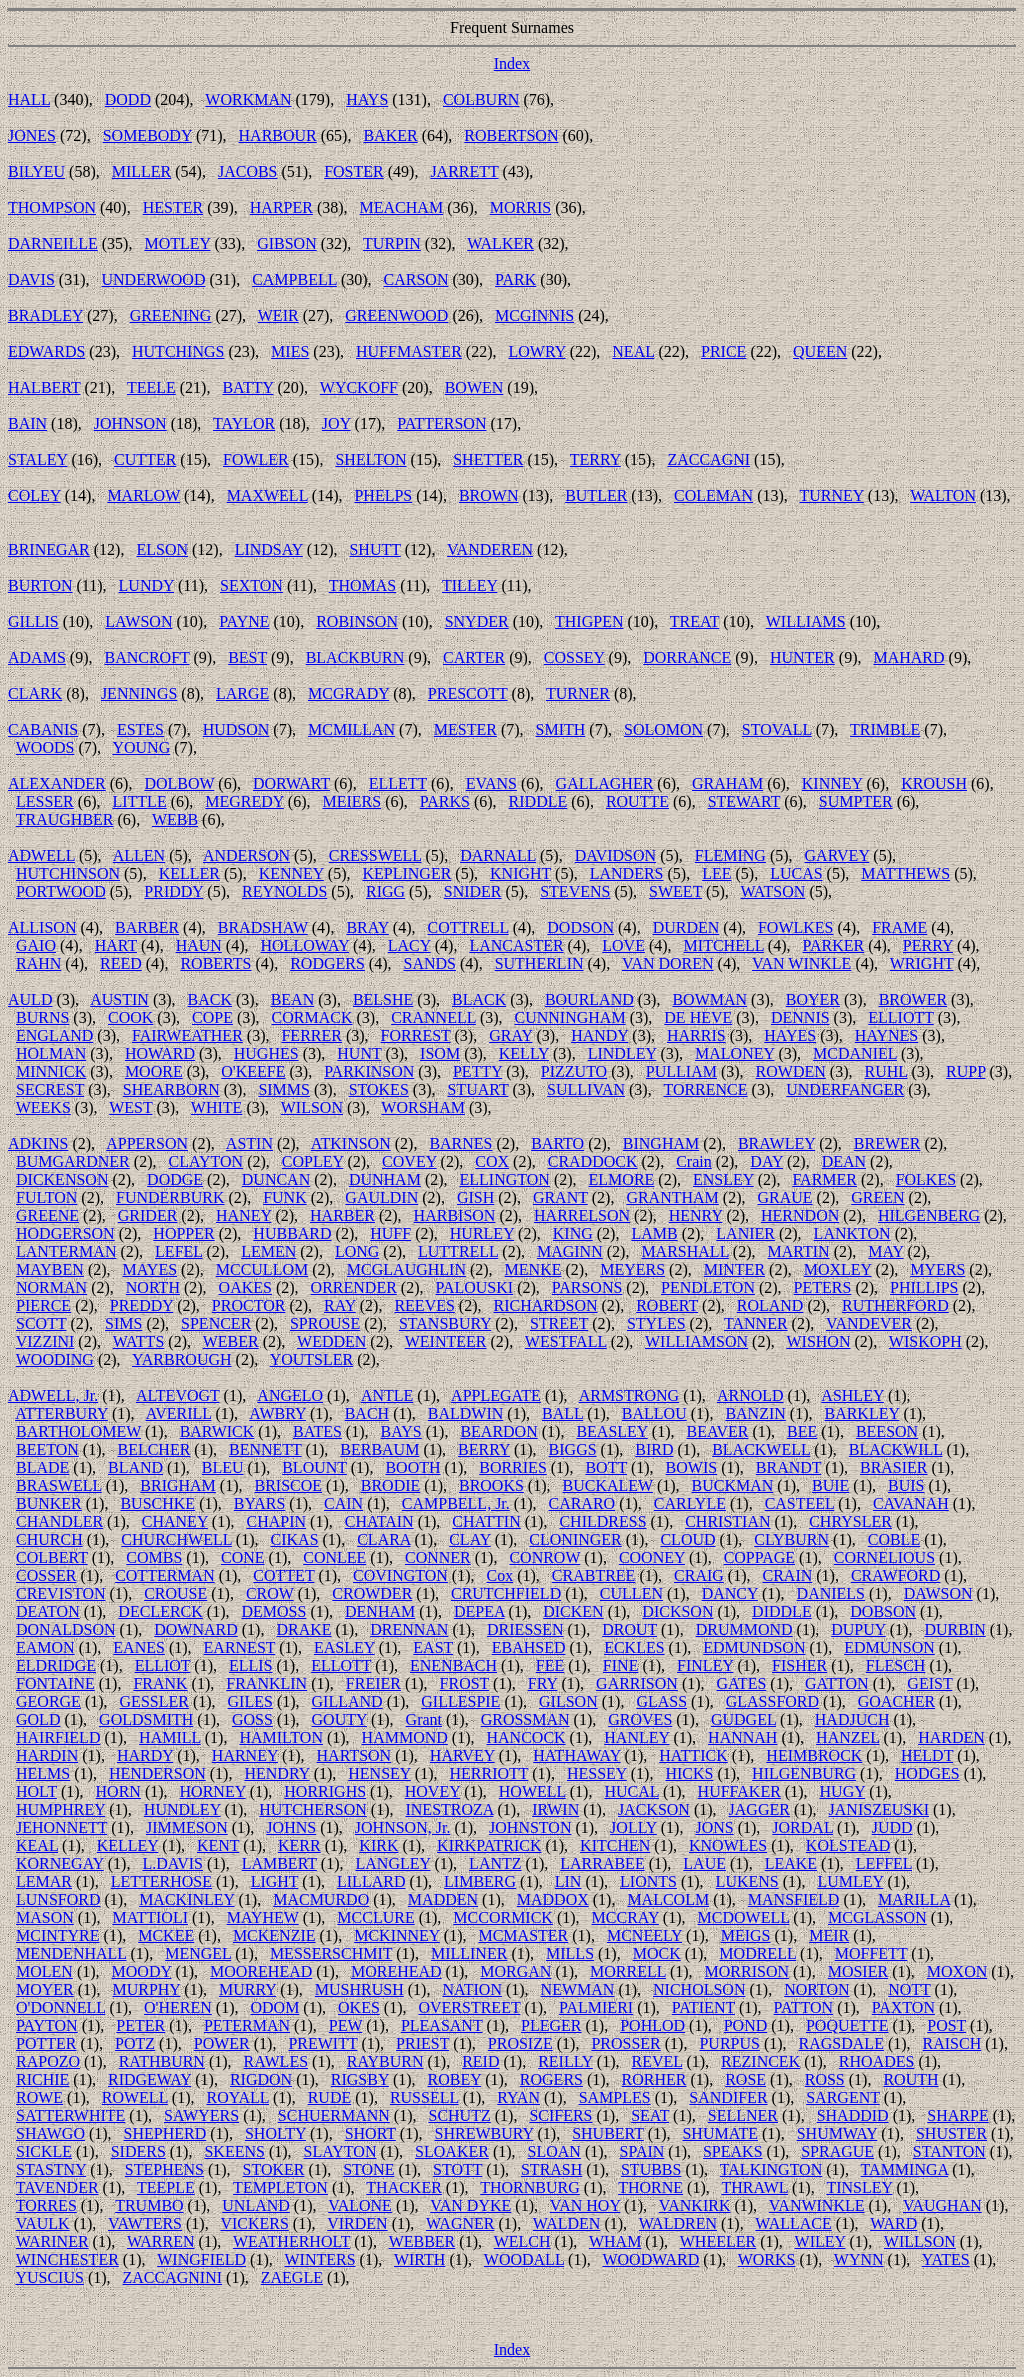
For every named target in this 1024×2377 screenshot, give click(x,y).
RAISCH (952, 2043)
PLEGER (551, 2025)
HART (116, 945)
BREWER (887, 1143)
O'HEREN (178, 2007)
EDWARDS (46, 351)
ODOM (274, 2007)
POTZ (135, 2043)
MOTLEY (177, 243)
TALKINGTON (771, 2169)
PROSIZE (520, 2043)
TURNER (578, 693)
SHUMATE (720, 2133)
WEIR (278, 315)
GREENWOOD (396, 315)
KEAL (37, 1845)
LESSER (45, 801)
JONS (714, 1827)
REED (121, 963)
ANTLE (387, 1395)
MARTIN (798, 1251)
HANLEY (636, 1737)
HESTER (173, 207)
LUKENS (747, 1881)
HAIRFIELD (58, 1737)
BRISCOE (289, 1485)
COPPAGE (759, 1557)
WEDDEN (331, 1341)
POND (746, 2025)
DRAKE (303, 1629)
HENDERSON (157, 1773)
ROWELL (135, 2097)
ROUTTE (637, 801)
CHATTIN (486, 1521)
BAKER (390, 135)
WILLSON (920, 2241)
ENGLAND (54, 1035)
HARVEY (462, 1755)
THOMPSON (52, 207)
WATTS (139, 1341)
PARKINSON (369, 1071)
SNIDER (473, 891)
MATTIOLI (150, 1917)
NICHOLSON (699, 1989)
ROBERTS (215, 963)
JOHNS (291, 1827)
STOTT (457, 2169)
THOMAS (363, 585)
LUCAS (796, 873)
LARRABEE (602, 1863)
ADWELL (41, 855)
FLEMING (730, 855)
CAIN (343, 1503)
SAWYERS (201, 2115)
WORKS (767, 2259)
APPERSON (147, 1143)
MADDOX (553, 1899)
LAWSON (138, 621)
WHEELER (718, 2241)
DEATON (48, 1611)
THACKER (404, 2187)
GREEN (877, 1197)
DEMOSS (273, 1611)
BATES (317, 1431)
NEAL (633, 351)
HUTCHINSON (68, 873)
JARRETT (464, 171)
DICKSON (677, 1611)
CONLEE (334, 1557)
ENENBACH (453, 1665)
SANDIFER (728, 2097)
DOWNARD (196, 1629)
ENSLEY (723, 1179)
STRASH (551, 2169)
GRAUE (784, 1197)
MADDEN (443, 1899)
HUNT (359, 1053)
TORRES (46, 2205)
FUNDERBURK (170, 1197)
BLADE (42, 1467)
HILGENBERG (929, 1215)
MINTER (734, 1269)
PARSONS (587, 1287)
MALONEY (734, 1053)
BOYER (813, 999)
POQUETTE (847, 2025)
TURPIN (392, 243)
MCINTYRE (58, 1935)
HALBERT (44, 387)
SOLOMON (663, 729)
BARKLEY (861, 1413)
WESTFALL (566, 1341)
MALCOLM (668, 1899)
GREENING (171, 315)
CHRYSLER (850, 1521)
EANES (139, 1647)
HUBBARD (292, 1233)
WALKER (500, 243)
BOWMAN (709, 999)
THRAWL (754, 2187)
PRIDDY (173, 891)
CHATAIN (379, 1521)
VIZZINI (45, 1341)
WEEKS (43, 1107)
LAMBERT (279, 1863)
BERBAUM (379, 1449)
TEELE (151, 387)
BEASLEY (611, 1431)
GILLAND (347, 1701)
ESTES (140, 729)
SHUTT (374, 549)
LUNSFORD (58, 1899)
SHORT (370, 2133)
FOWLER (256, 459)
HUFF (390, 1233)
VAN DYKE (470, 2205)
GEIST (929, 1683)
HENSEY (379, 1773)
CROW (270, 1593)
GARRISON (637, 1683)
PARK (515, 279)
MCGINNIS (534, 315)
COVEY (409, 1161)
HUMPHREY (60, 1809)
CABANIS (43, 729)
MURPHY (146, 1989)
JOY (336, 423)
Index (512, 63)
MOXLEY (838, 1269)
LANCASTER (516, 945)
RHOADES (877, 2061)
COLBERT (52, 1557)
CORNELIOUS (884, 1557)
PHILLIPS (924, 1287)
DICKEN (573, 1611)
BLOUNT (314, 1467)
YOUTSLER (312, 1359)
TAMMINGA (905, 2169)
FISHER (799, 1665)
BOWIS (692, 1467)
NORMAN (51, 1287)
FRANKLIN (266, 1683)
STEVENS (575, 891)
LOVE (623, 945)
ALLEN (139, 855)
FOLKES (926, 1179)
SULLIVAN (586, 1089)
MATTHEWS (905, 873)
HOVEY (432, 1791)
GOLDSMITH (146, 1719)
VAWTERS (145, 2223)
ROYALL (237, 2097)
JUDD (892, 1827)
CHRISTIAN (727, 1521)
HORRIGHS (325, 1791)
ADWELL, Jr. (53, 1395)
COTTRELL (467, 927)
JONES (32, 135)
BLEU (223, 1467)
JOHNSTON (530, 1827)
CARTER (474, 657)
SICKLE (44, 2151)
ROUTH (910, 2079)
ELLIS (251, 1665)
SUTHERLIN (539, 963)
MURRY (247, 1989)
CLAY (470, 1539)
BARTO (557, 1143)
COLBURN (481, 99)
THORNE (650, 2187)
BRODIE (391, 1485)
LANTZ (495, 1863)
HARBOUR (278, 135)
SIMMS (284, 1089)
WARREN (161, 2241)
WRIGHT (922, 963)
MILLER (142, 171)
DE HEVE (698, 1017)
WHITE (217, 1107)
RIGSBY (360, 2079)
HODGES (927, 1773)
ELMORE (622, 1179)
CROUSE (175, 1593)
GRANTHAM (672, 1197)
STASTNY (51, 2169)
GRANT (560, 1197)
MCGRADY (348, 693)
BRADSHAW (263, 927)
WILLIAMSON (696, 1341)
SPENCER (216, 1323)
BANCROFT (146, 657)
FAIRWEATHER (187, 1035)
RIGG (385, 891)
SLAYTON (340, 2151)
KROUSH (934, 783)
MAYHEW (263, 1917)
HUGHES (266, 1053)
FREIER (373, 1683)
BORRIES (513, 1467)
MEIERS (351, 801)
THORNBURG (530, 2187)
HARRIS (696, 1035)
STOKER (274, 2169)
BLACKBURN (355, 657)
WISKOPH (925, 1341)
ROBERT (667, 1305)
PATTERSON (441, 423)
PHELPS (383, 495)
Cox (500, 1575)
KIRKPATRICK (489, 1845)
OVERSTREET (469, 2007)
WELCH (522, 2241)
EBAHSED (529, 1647)
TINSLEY (859, 2187)
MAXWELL (267, 495)
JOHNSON (130, 423)
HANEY (243, 1215)
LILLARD (371, 1881)
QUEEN (820, 351)
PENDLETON (708, 1287)
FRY (543, 1683)
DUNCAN (276, 1179)
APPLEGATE (496, 1395)
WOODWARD (650, 2259)
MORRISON (747, 1971)
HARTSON (354, 1755)
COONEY (652, 1557)
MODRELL (757, 1953)
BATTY (247, 387)
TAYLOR (244, 423)
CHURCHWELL (176, 1539)
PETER (140, 2025)
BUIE (830, 1485)
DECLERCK (160, 1611)
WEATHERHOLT (291, 2241)
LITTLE (139, 801)
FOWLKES (796, 927)
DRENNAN (409, 1629)
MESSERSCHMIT (331, 1953)
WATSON (772, 891)
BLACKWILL (896, 1449)
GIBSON (287, 243)
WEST (130, 1107)
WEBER (231, 1341)
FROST (465, 1683)
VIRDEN (357, 2223)
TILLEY (469, 585)
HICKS (689, 1773)
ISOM (440, 1053)
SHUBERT (608, 2133)
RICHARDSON (546, 1305)
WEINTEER (446, 1341)
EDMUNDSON (754, 1647)
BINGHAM (661, 1143)
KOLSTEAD (848, 1845)
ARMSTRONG (629, 1395)
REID (480, 2061)
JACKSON (654, 1809)
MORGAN (515, 1971)
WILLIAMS (806, 621)
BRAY (367, 927)
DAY (766, 1161)
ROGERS (551, 2079)
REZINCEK (760, 2061)
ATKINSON (351, 1143)
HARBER (342, 1215)
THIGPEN (589, 621)
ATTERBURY (61, 1413)
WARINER (52, 2241)
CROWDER (372, 1593)
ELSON (162, 549)
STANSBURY (445, 1323)
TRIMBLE (885, 729)
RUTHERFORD (895, 1305)
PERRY (928, 945)
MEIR (829, 1935)
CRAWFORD (895, 1575)
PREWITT (322, 2043)
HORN (118, 1791)
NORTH (153, 1287)
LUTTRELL (458, 1251)
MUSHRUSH (359, 1989)
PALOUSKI (474, 1287)
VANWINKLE (817, 2205)
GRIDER (148, 1215)
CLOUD (687, 1539)
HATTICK (693, 1755)
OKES (359, 2007)
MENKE (533, 1269)
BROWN (489, 495)
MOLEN (44, 1971)
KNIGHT (520, 873)
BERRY (484, 1449)
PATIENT (703, 2007)
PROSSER (625, 2043)
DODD (128, 99)
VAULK (43, 2223)
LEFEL (178, 1251)
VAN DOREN (668, 963)
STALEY (37, 459)
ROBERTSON (511, 135)
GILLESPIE (460, 1701)
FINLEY (705, 1665)
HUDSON (236, 729)
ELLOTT (341, 1665)
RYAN (518, 2097)
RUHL (885, 1071)
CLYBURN (791, 1539)
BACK (210, 999)
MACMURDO (321, 1899)
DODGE (175, 1179)
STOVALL (777, 729)
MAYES (150, 1269)
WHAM (615, 2241)
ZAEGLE (292, 2277)
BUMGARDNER (73, 1161)
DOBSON (883, 1611)
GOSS (252, 1719)
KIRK (378, 1845)
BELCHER (153, 1449)
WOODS (45, 747)
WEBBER (422, 2241)
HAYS (367, 99)
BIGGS (573, 1449)
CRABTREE (594, 1575)
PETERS (823, 1287)
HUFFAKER (739, 1791)
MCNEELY (644, 1935)
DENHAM (380, 1611)
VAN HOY (585, 2205)
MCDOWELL (744, 1917)
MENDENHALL (71, 1953)
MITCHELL (724, 945)
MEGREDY (244, 801)
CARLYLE (690, 1503)
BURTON (40, 585)
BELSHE (383, 999)
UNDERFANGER (845, 1089)
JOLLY (633, 1827)
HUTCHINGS (178, 351)
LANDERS (627, 873)
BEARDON (498, 1431)
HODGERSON (65, 1233)
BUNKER (49, 1503)
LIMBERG (480, 1881)
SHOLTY (275, 2133)
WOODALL (524, 2259)
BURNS (42, 1017)
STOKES (379, 1089)
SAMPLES (615, 2097)
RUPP (965, 1071)
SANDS (430, 963)
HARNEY (245, 1755)
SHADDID (853, 2115)
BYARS (260, 1503)
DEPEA (479, 1611)
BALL (562, 1413)
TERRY (595, 459)
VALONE (360, 2205)
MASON (45, 1917)
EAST (433, 1647)
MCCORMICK (503, 1917)
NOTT (909, 1989)
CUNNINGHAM (570, 1017)
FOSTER (354, 171)
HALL (29, 99)
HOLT (36, 1791)
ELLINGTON (505, 1179)
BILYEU (36, 171)
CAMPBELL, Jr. (456, 1503)
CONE (243, 1557)
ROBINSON (357, 621)
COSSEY (574, 657)
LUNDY (146, 585)
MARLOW (143, 495)
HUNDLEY (182, 1809)
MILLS (570, 1953)
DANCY (730, 1593)
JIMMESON (187, 1827)
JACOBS (248, 171)
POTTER (46, 2043)
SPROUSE (325, 1323)
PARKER (834, 945)
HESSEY (597, 1773)
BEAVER (717, 1431)
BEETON (47, 1449)
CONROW (544, 1557)
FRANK (160, 1683)
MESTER (465, 729)
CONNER (438, 1557)
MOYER (45, 1989)
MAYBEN (50, 1269)
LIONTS (648, 1881)
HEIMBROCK (814, 1755)
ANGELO (290, 1395)
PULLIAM (681, 1071)
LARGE (242, 693)
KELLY (524, 1053)
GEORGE (48, 1701)
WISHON (818, 1341)
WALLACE (793, 2223)
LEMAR (44, 1881)
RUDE (330, 2097)
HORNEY (213, 1791)
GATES (742, 1683)
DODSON (580, 927)
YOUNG (141, 747)
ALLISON (42, 927)
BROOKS (491, 1485)
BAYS (401, 1431)
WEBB (175, 819)
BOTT (605, 1467)
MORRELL (628, 1971)
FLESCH (896, 1665)
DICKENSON (62, 1179)
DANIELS (831, 1593)
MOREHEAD (396, 1971)
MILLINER (469, 1953)
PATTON (804, 2007)
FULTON (46, 1197)
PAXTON (903, 2007)
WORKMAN (248, 99)
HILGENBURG (804, 1773)
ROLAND (770, 1305)
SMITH (561, 729)
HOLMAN (51, 1053)
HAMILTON (281, 1737)
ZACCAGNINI (173, 2277)
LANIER (745, 1233)
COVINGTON (400, 1575)
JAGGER (759, 1809)
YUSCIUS (49, 2277)
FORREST (416, 1035)
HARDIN (47, 1755)
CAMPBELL (294, 279)
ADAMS (37, 657)
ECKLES (634, 1647)
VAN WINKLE (801, 963)
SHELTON (370, 459)
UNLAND (256, 2205)
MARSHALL (684, 1251)
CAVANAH (911, 1503)
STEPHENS (164, 2169)
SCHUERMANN (334, 2115)
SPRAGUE (837, 2151)
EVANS (491, 783)
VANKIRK (695, 2205)
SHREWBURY (484, 2133)
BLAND (135, 1467)
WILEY (820, 2241)
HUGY (843, 1791)
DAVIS (31, 279)
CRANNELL (433, 1017)
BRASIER (894, 1467)
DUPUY (858, 1629)
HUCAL (631, 1791)
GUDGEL (743, 1719)
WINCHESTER (67, 2259)
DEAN (844, 1161)
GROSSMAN (525, 1719)
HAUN (199, 945)
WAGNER (460, 2223)
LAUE (704, 1863)
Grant (424, 1719)
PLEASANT (442, 2025)
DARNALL (498, 855)
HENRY (696, 1215)
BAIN (27, 423)
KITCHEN (615, 1845)
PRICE (723, 351)
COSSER (46, 1575)
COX (492, 1161)
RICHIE (42, 2079)
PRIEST (422, 2043)
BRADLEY (45, 315)
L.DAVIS (172, 1863)
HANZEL (847, 1737)
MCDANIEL (855, 1053)
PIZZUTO (574, 1071)
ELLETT (398, 783)
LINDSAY (269, 549)
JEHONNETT (61, 1827)
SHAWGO (50, 2133)
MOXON (957, 1971)
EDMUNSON (889, 1647)
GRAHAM (727, 783)
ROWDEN (791, 1071)
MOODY (142, 1971)
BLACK (479, 999)
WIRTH (419, 2259)
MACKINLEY (186, 1899)
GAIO (36, 945)
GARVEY (837, 855)
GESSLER (154, 1701)
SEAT (650, 2115)
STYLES (656, 1323)
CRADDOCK (593, 1161)
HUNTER (802, 657)
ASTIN (249, 1143)
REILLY (565, 2061)
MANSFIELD (794, 1899)
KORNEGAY (60, 1863)
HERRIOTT (488, 1773)
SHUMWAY (837, 2133)
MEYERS (632, 1269)
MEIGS (746, 1935)
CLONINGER (575, 1539)
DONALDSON (66, 1629)
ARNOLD (750, 1395)
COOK (130, 1017)
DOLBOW (179, 783)
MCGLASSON (877, 1917)
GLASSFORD (772, 1701)
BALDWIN (466, 1413)
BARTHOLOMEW (78, 1431)
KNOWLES (728, 1845)
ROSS (825, 2079)
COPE (212, 1017)
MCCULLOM (262, 1269)
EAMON (45, 1647)
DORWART (291, 783)
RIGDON (261, 2079)
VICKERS (254, 2223)
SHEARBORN (171, 1089)
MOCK (657, 1953)
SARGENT (843, 2097)
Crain (694, 1161)
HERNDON (800, 1215)
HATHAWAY (576, 1755)
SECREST (50, 1089)
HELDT (927, 1755)
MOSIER (858, 1971)
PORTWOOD (61, 891)
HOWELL (532, 1791)
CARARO (581, 1503)
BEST (247, 657)
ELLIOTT (900, 1017)
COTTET (283, 1575)
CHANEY (175, 1521)
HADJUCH (852, 1719)
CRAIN (787, 1575)
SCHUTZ (459, 2115)
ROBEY (455, 2079)
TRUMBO (149, 2205)
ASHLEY (852, 1395)
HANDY (599, 1035)
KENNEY (291, 873)
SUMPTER (856, 801)
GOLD (38, 1719)
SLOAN (554, 2151)
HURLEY (482, 1233)
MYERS (937, 1269)
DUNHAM (385, 1179)
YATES (946, 2259)
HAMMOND (405, 1737)
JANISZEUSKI (879, 1809)
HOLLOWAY (305, 945)
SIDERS (138, 2151)
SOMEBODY (147, 135)
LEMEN (268, 1251)
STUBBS (651, 2169)
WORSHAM (423, 1107)
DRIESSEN (525, 1629)
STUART (477, 1089)
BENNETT (265, 1449)
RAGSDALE (841, 2043)
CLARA (383, 1539)
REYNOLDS (284, 891)
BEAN (293, 999)
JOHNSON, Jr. (403, 1827)
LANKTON (852, 1233)
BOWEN (474, 387)
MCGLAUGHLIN (406, 1269)
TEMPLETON (280, 2187)
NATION (472, 1989)
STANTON (949, 2151)
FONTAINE (55, 1683)
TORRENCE (705, 1089)
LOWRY (536, 351)
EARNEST (240, 1647)
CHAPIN (277, 1521)
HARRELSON (582, 1215)
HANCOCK (525, 1737)
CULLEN (631, 1593)
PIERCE (43, 1305)
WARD (893, 2223)
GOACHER (896, 1701)
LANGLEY (393, 1863)
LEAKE (791, 1863)
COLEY (34, 495)
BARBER (147, 927)
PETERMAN (247, 2025)
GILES (250, 1701)
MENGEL (198, 1953)
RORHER (654, 2079)
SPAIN (642, 2151)
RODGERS (327, 963)
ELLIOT (163, 1665)
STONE (368, 2169)
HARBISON (455, 1215)
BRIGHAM (178, 1485)
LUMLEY (850, 1881)
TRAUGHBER (65, 819)
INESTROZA (449, 1809)
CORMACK (312, 1017)
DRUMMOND (744, 1629)
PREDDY (141, 1305)
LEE (716, 873)
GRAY (510, 1035)
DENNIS (800, 1017)
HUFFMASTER (409, 351)
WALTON (943, 495)
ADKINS (38, 1143)
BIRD (654, 1449)
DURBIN (954, 1629)
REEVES (424, 1305)
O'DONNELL (60, 2007)
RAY (340, 1305)
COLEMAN (713, 495)
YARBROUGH (182, 1359)
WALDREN (678, 2223)
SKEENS (234, 2151)
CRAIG (699, 1575)
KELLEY (128, 1845)
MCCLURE (375, 1917)
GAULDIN (381, 1197)
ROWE (39, 2097)
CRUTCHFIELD (506, 1593)
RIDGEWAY (149, 2079)
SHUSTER (951, 2133)
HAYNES (886, 1035)
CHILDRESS (602, 1521)
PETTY (477, 1071)
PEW (345, 2025)
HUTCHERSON (313, 1809)
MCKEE (166, 1935)
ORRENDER (354, 1287)
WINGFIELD (201, 2259)
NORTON (816, 1989)
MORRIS (520, 207)
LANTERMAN (66, 1251)
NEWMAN (578, 1989)
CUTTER (145, 459)
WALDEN (567, 2223)
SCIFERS (560, 2115)
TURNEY (832, 495)
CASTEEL (800, 1503)
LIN (568, 1881)
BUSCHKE (157, 1503)
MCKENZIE (274, 1935)
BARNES (460, 1143)
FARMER (824, 1179)
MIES (290, 351)
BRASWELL (59, 1485)
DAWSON (938, 1593)
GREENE (47, 1215)
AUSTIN (119, 999)
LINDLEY (622, 1053)
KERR (299, 1845)
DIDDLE (782, 1611)
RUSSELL (424, 2097)
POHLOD (652, 2025)
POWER (222, 2043)
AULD (30, 999)
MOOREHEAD (261, 1971)
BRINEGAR (49, 549)
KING (573, 1233)
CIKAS (295, 1539)
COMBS (154, 1557)
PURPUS (729, 2043)
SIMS (123, 1323)
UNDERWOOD (153, 279)
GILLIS (33, 621)
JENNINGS (139, 693)
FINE (621, 1665)
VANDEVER (869, 1323)
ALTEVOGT (178, 1395)
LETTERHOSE (161, 1881)
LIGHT (275, 1881)
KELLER (189, 873)
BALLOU (654, 1413)
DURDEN (686, 927)
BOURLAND (589, 999)
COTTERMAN (165, 1575)
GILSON (568, 1701)
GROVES (640, 1719)
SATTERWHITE (70, 2115)
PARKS (445, 801)
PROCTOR (249, 1305)
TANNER (756, 1323)
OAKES (245, 1287)
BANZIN (755, 1413)
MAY (885, 1251)
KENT (218, 1845)
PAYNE (244, 621)
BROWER (913, 999)
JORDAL (802, 1827)
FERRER (311, 1035)
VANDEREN (490, 549)
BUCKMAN (733, 1485)
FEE (550, 1665)
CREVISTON (61, 1593)
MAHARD (908, 657)
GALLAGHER (605, 783)
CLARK (35, 693)
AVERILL (179, 1413)
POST (946, 2025)
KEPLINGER (406, 873)
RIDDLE (538, 801)
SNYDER (477, 621)
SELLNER (743, 2115)
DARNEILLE (53, 243)
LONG (357, 1251)
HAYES (790, 1035)
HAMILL (170, 1737)
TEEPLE (166, 2187)
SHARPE (957, 2115)
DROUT (629, 1629)
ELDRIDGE (56, 1665)
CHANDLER (59, 1521)
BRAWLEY (776, 1143)
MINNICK (51, 1071)
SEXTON (251, 585)
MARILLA (914, 1899)
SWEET (675, 891)
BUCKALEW (608, 1485)
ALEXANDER (57, 783)
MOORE (154, 1071)
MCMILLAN (351, 729)
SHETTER (488, 459)
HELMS (43, 1773)
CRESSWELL (375, 855)
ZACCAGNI (708, 459)
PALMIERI (596, 2007)
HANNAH (742, 1737)
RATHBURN (162, 2061)
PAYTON (47, 2025)
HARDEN (951, 1737)
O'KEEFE (253, 1071)
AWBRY (277, 1413)
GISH (475, 1197)
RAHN (38, 963)
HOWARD (160, 1053)
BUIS (906, 1485)
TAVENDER (57, 2187)
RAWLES (276, 2061)
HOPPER (183, 1233)
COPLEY (313, 1161)
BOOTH (412, 1467)
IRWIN (555, 1809)
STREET (559, 1323)
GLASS (661, 1701)
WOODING (55, 1359)
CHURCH (49, 1539)
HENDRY (276, 1773)
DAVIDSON (616, 855)
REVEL (656, 2061)
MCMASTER (523, 1935)
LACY (409, 945)
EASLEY (344, 1647)
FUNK (285, 1197)
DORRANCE (687, 657)
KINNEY (832, 783)
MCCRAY (625, 1917)
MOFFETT (871, 1953)
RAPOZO (48, 2061)
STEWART (744, 801)
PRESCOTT (468, 693)
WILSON (312, 1107)
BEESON (887, 1431)
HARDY (145, 1755)
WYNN (859, 2259)
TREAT (694, 621)
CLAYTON (205, 1161)
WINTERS (319, 2259)
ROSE (745, 2079)
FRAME (899, 927)
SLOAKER (452, 2151)
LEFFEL (884, 1863)
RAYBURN (385, 2061)
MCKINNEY (397, 1935)
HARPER (281, 207)
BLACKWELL (761, 1449)
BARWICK (217, 1431)
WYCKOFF (359, 387)
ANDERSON (246, 855)
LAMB (654, 1233)
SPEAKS (733, 2151)
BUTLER (596, 495)
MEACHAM (402, 207)
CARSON (416, 279)
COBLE (894, 1539)
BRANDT (789, 1467)
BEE (802, 1431)
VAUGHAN (942, 2205)
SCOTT (41, 1323)
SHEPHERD (165, 2133)
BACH (367, 1413)
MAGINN (570, 1251)
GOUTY (339, 1719)
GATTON (837, 1683)
